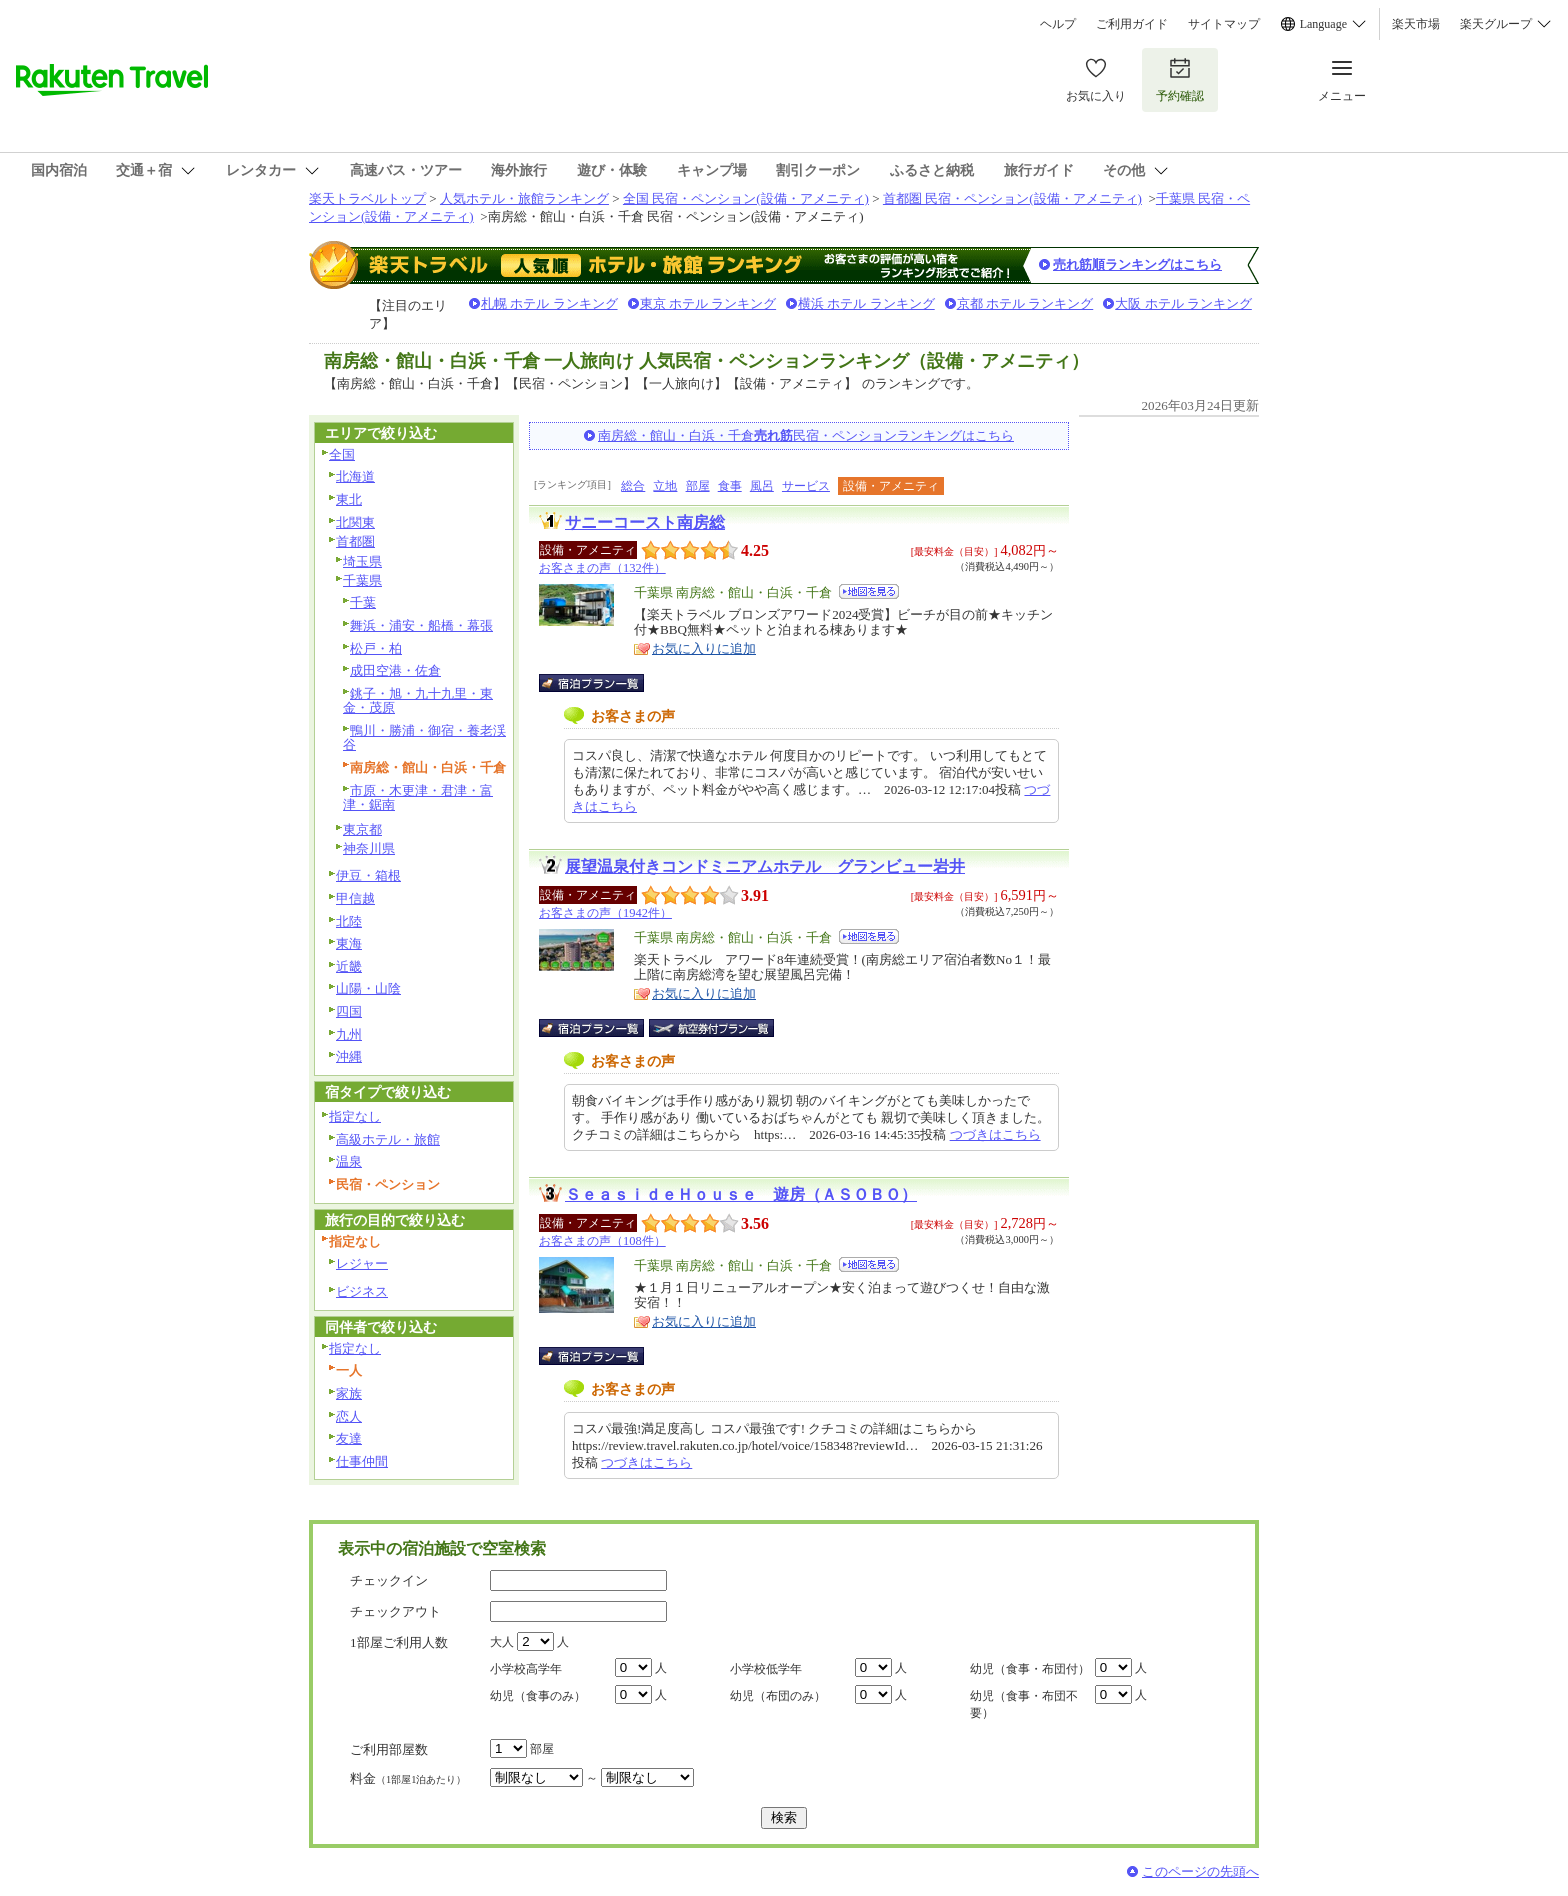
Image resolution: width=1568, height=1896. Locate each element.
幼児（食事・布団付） (1030, 1669)
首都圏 (355, 541)
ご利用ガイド (1132, 24)
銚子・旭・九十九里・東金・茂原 (418, 701)
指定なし (355, 1116)
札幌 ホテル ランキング (549, 303)
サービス (806, 486)
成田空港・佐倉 (395, 670)
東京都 (362, 829)
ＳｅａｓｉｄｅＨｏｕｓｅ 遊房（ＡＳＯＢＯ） (741, 1194)
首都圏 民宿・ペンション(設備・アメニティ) (1012, 198)
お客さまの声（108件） (602, 1241)
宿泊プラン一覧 (601, 683)
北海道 (355, 476)
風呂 (762, 486)
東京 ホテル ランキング (708, 303)
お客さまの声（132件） (602, 568)
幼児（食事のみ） (538, 1696)
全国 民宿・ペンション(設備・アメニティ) (746, 198)
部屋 (698, 486)
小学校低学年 (766, 1669)
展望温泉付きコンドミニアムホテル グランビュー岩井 (765, 866)
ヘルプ (1058, 24)
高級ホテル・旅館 (388, 1139)
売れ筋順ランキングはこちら (1137, 264)
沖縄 (349, 1056)
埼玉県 (362, 561)
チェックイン (389, 1580)
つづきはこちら (995, 1134)
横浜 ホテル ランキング (866, 303)
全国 (342, 454)
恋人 (349, 1416)
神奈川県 (369, 848)
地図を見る (869, 591)
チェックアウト (395, 1611)
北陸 (349, 921)
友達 (349, 1438)
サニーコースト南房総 (645, 522)
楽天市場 (1416, 24)
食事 (730, 486)
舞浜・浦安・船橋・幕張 (421, 625)
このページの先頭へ (1200, 1871)
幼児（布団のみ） (778, 1696)
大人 (502, 1642)
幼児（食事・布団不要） (1024, 1704)
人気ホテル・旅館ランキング (524, 198)
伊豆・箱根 (368, 875)
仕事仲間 (362, 1461)
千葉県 (362, 580)
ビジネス (362, 1291)
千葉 (363, 602)
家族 (349, 1393)
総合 (633, 486)
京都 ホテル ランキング (1025, 303)
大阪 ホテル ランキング (1183, 303)
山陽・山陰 (368, 988)
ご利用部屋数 (389, 1749)
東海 (349, 943)
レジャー (362, 1263)
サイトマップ (1224, 24)
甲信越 (355, 898)
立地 (665, 486)
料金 (408, 1778)
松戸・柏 (376, 648)
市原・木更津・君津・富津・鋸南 (418, 798)
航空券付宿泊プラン (711, 1028)
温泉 (349, 1161)
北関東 (355, 522)
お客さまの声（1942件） (605, 913)
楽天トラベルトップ (367, 198)
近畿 (349, 966)
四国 (349, 1011)
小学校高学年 (526, 1669)
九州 (349, 1034)
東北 (349, 499)
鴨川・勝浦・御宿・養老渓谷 (424, 738)
